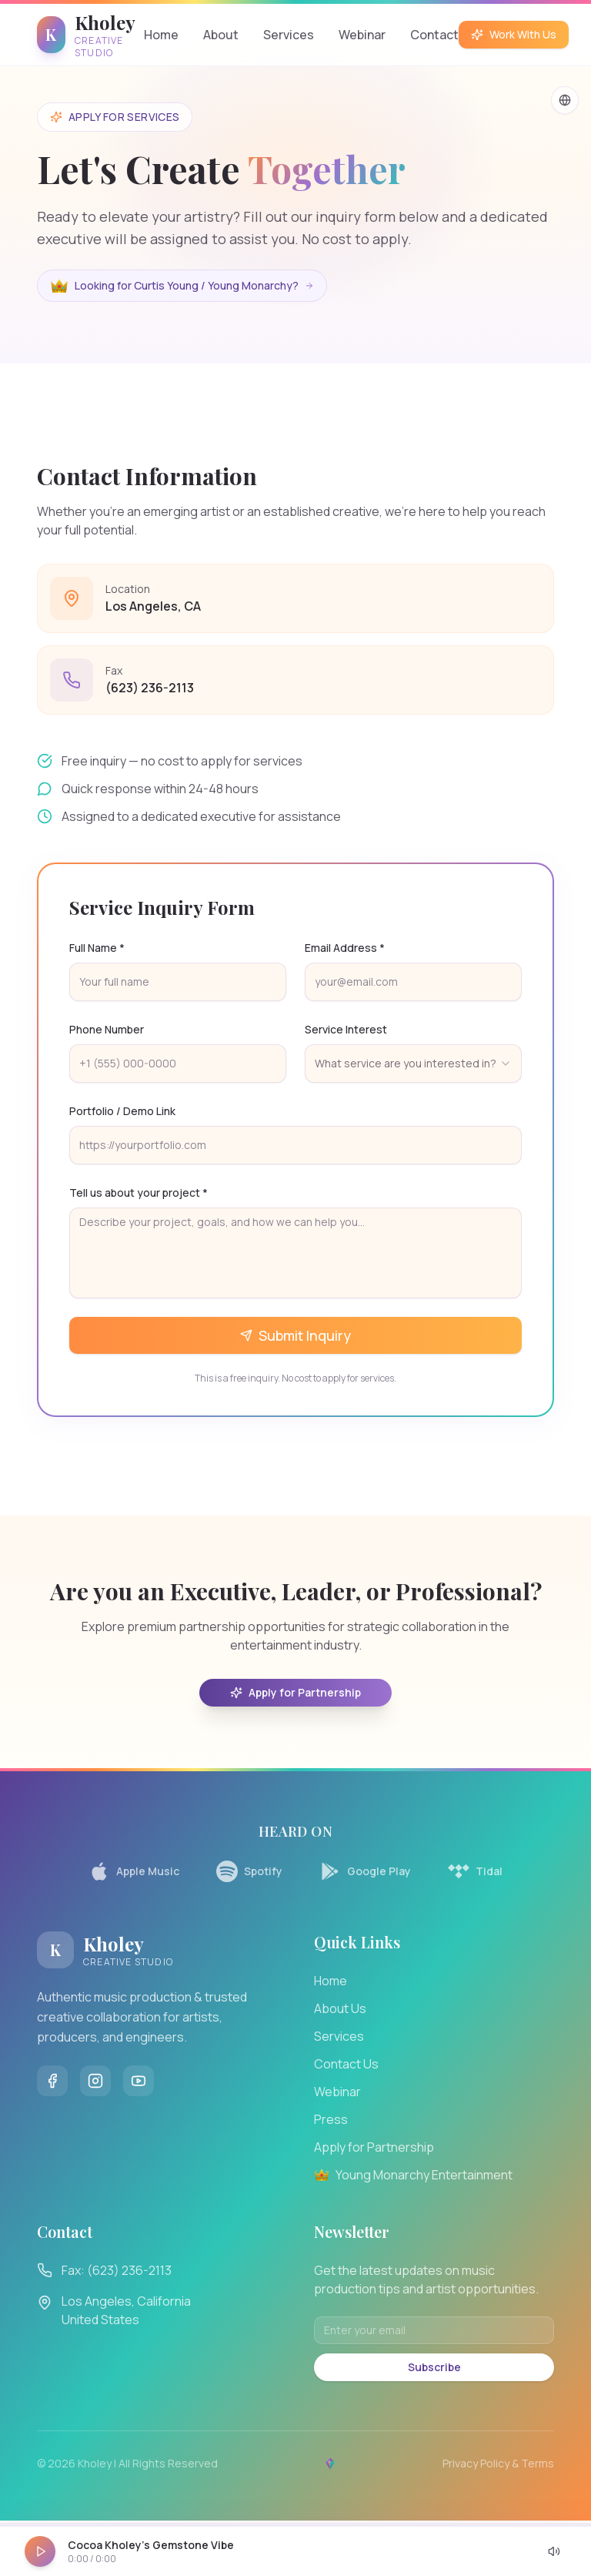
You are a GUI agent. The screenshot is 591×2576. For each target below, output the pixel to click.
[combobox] (413, 1063)
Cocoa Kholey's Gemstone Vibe (151, 2544)
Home (161, 34)
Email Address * (345, 947)
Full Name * (97, 947)
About (221, 34)
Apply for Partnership (295, 1692)
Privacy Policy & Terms (498, 2463)
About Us (340, 2008)
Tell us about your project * (138, 1192)
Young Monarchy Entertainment (413, 2174)
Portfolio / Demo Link (122, 1111)
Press (331, 2119)
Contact (434, 34)
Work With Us (513, 34)
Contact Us (346, 2063)
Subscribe (434, 2367)
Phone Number (106, 1029)
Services (288, 34)
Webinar (362, 34)
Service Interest (346, 1029)
